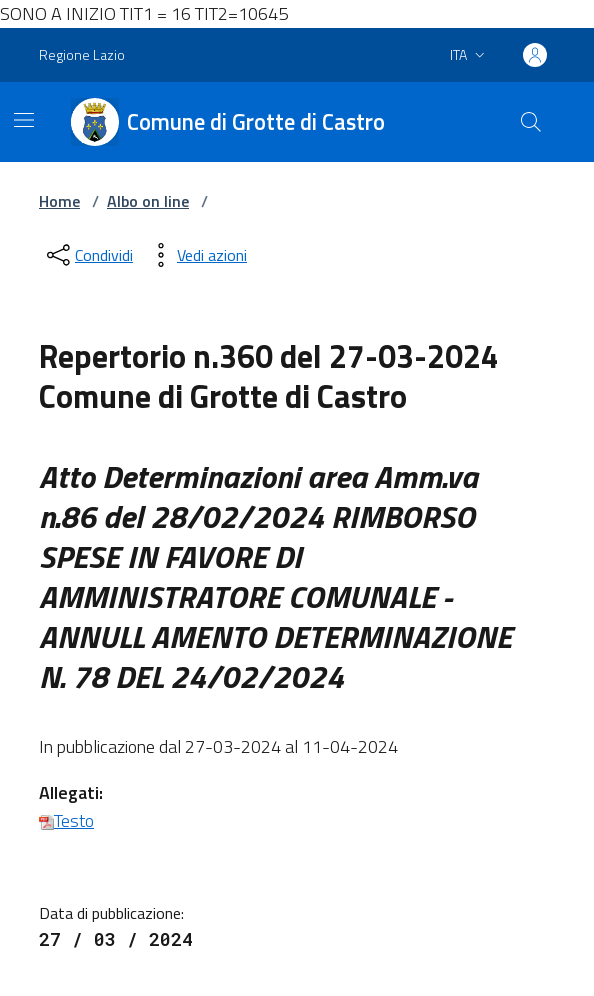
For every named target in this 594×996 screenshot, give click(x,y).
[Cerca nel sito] (531, 122)
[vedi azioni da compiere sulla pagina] (196, 255)
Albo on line (148, 201)
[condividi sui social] (88, 255)
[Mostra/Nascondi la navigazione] (24, 120)
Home (59, 201)
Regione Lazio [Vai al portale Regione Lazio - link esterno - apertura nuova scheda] (82, 54)
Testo (66, 820)
